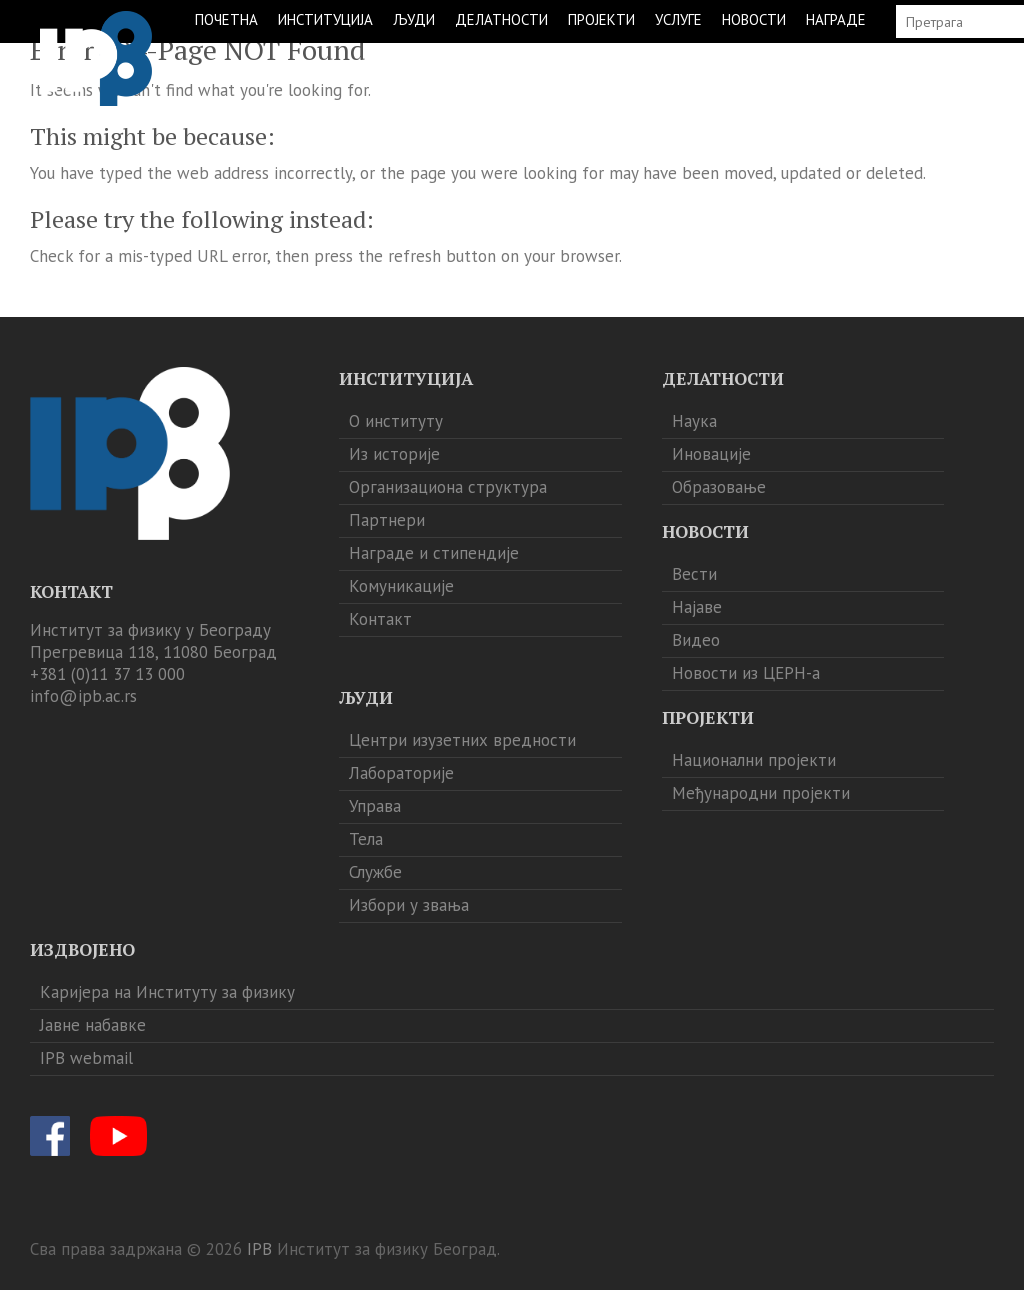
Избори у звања (409, 905)
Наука (694, 421)
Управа (375, 806)
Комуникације (401, 586)
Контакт (380, 619)
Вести (694, 574)
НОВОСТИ (754, 19)
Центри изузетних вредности (462, 740)
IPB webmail (86, 1058)
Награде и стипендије (434, 553)
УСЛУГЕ (678, 19)
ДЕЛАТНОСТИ (501, 19)
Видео (696, 640)
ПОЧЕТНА (226, 19)
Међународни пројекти (761, 793)
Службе (375, 872)
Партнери (387, 520)
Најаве (697, 607)
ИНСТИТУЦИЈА (325, 19)
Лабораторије (401, 773)
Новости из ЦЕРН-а (746, 673)
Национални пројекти (754, 760)
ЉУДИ (414, 19)
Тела (366, 839)
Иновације (711, 454)
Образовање (719, 487)
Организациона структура (448, 487)
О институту (396, 421)
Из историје (394, 454)
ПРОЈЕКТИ (601, 19)
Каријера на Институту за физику (167, 992)
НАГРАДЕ (836, 19)
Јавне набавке (93, 1025)
